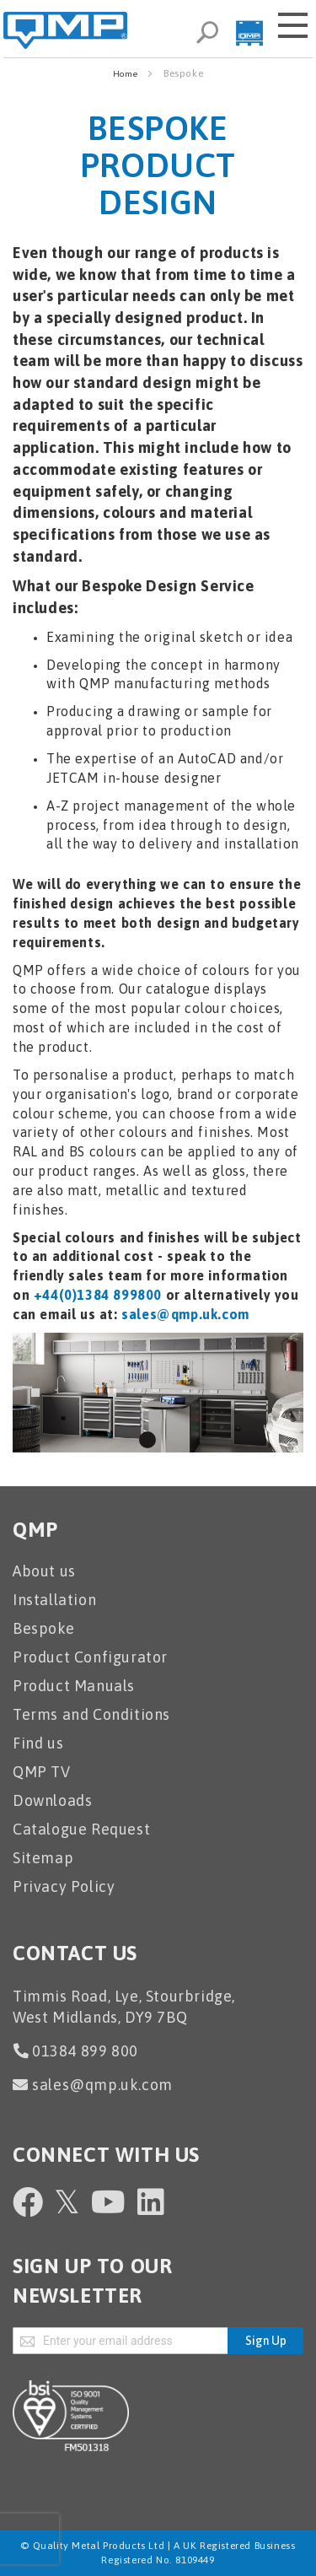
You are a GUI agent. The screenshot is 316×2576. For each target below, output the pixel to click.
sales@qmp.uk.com (185, 1314)
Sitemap (43, 1858)
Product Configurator (90, 1657)
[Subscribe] (265, 2340)
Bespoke (43, 1628)
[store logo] (65, 30)
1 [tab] (147, 1439)
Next (112, 1392)
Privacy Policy (64, 1886)
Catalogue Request (81, 1829)
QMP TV (42, 1772)
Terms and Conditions (91, 1714)
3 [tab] (189, 1439)
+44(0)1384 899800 (98, 1294)
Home (126, 73)
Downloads (52, 1800)
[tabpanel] (158, 1392)
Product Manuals (74, 1686)
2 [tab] (168, 1439)
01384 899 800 (85, 2051)
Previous (35, 1392)
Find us (38, 1743)
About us (44, 1571)
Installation (54, 1600)
